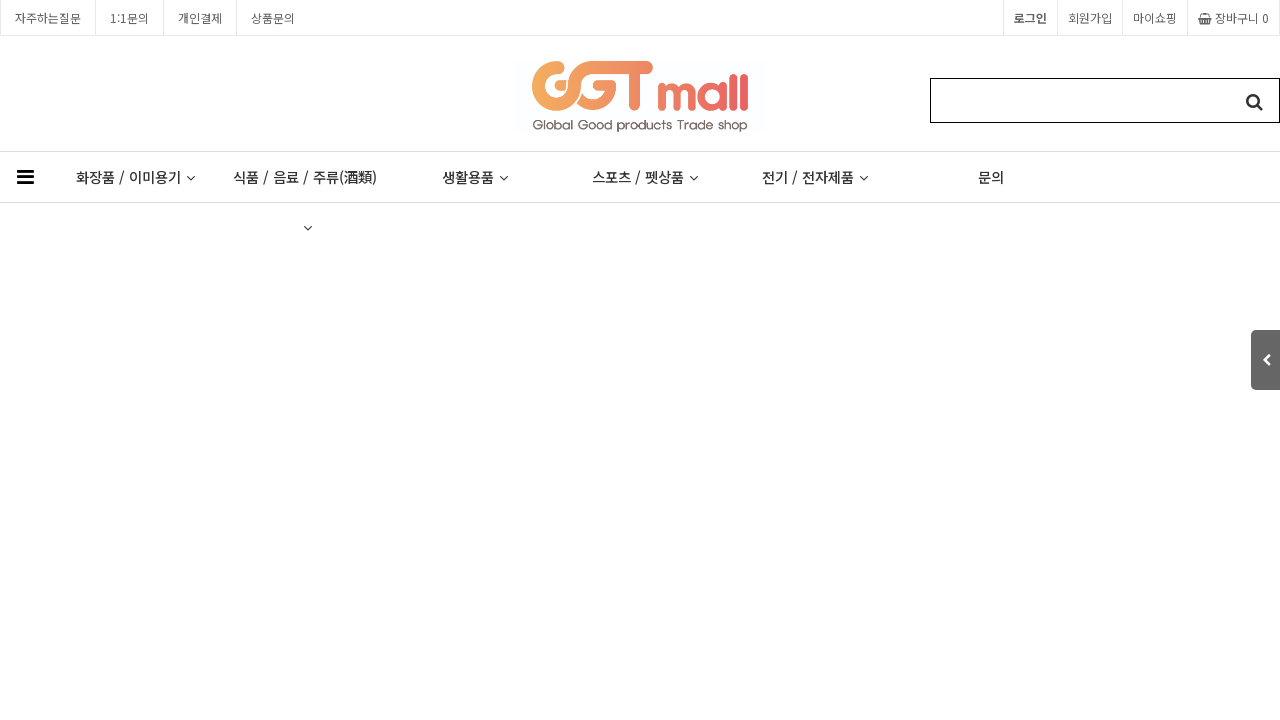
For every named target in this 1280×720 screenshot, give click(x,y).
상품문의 (273, 17)
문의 (991, 176)
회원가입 (1090, 17)
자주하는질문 (48, 17)
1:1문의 (129, 17)
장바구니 (1233, 17)
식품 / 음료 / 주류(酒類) (305, 184)
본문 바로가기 (0, 0)
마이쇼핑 (1155, 17)
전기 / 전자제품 (815, 176)
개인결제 (200, 17)
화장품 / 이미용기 (135, 176)
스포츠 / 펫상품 (645, 176)
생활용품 (475, 176)
